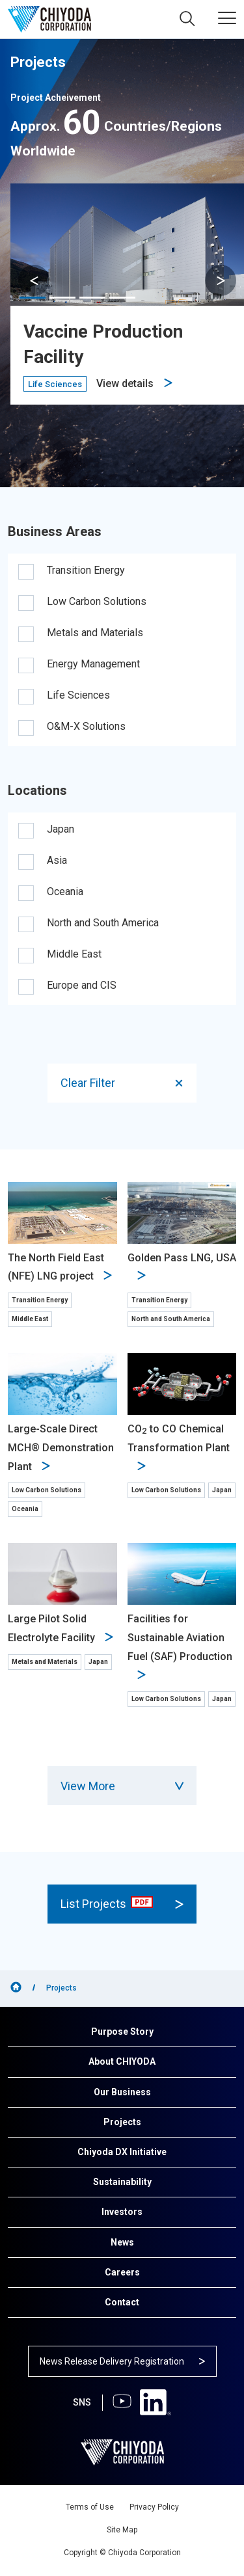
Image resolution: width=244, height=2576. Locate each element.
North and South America (103, 923)
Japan (60, 829)
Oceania (65, 891)
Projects (122, 2122)
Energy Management (93, 664)
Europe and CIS (81, 985)
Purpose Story (122, 2031)
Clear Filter (123, 1083)
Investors (122, 2212)
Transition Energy (86, 570)
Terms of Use (90, 2507)
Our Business (122, 2092)
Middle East (74, 954)
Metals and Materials (95, 632)
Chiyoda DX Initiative (122, 2152)
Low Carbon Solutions (96, 601)
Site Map (122, 2529)
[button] (220, 280)
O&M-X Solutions (86, 726)
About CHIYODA (122, 2061)
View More (122, 1786)
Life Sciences (78, 695)
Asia (57, 860)
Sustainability (122, 2182)
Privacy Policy (154, 2507)
